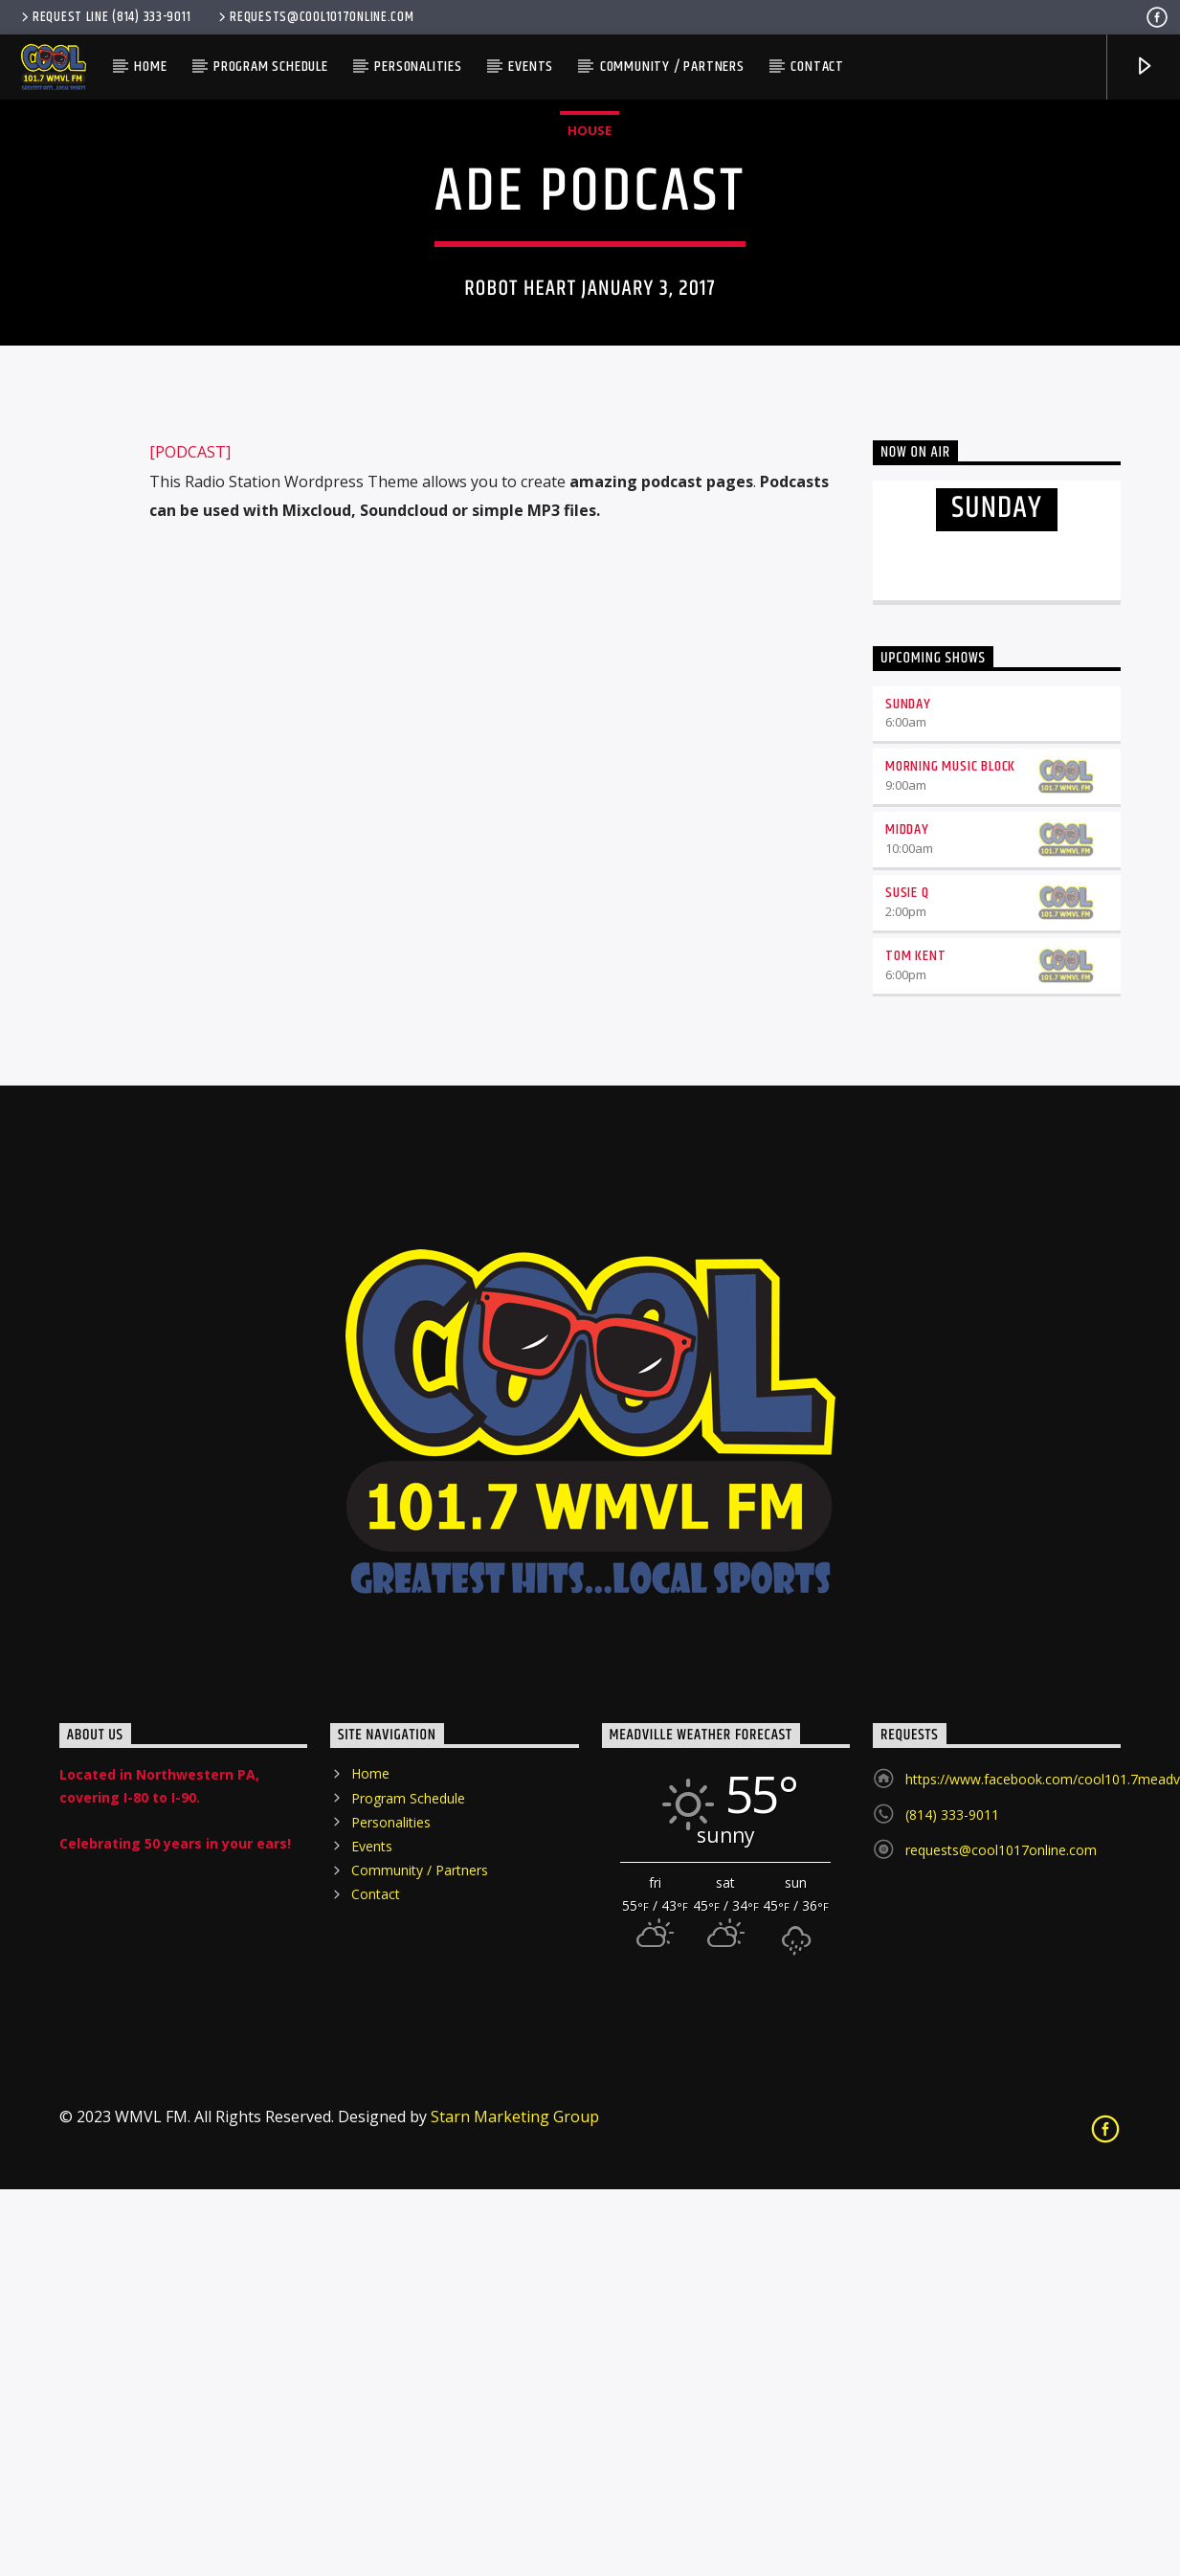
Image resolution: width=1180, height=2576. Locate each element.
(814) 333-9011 (952, 2201)
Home (150, 66)
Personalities (417, 66)
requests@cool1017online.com (314, 17)
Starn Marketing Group (515, 2503)
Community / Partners (672, 66)
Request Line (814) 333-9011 (104, 17)
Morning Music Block (950, 1153)
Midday (907, 1216)
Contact (817, 66)
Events (530, 66)
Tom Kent (915, 1343)
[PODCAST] (190, 838)
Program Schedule (270, 66)
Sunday (908, 1091)
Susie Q (907, 1279)
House (590, 323)
